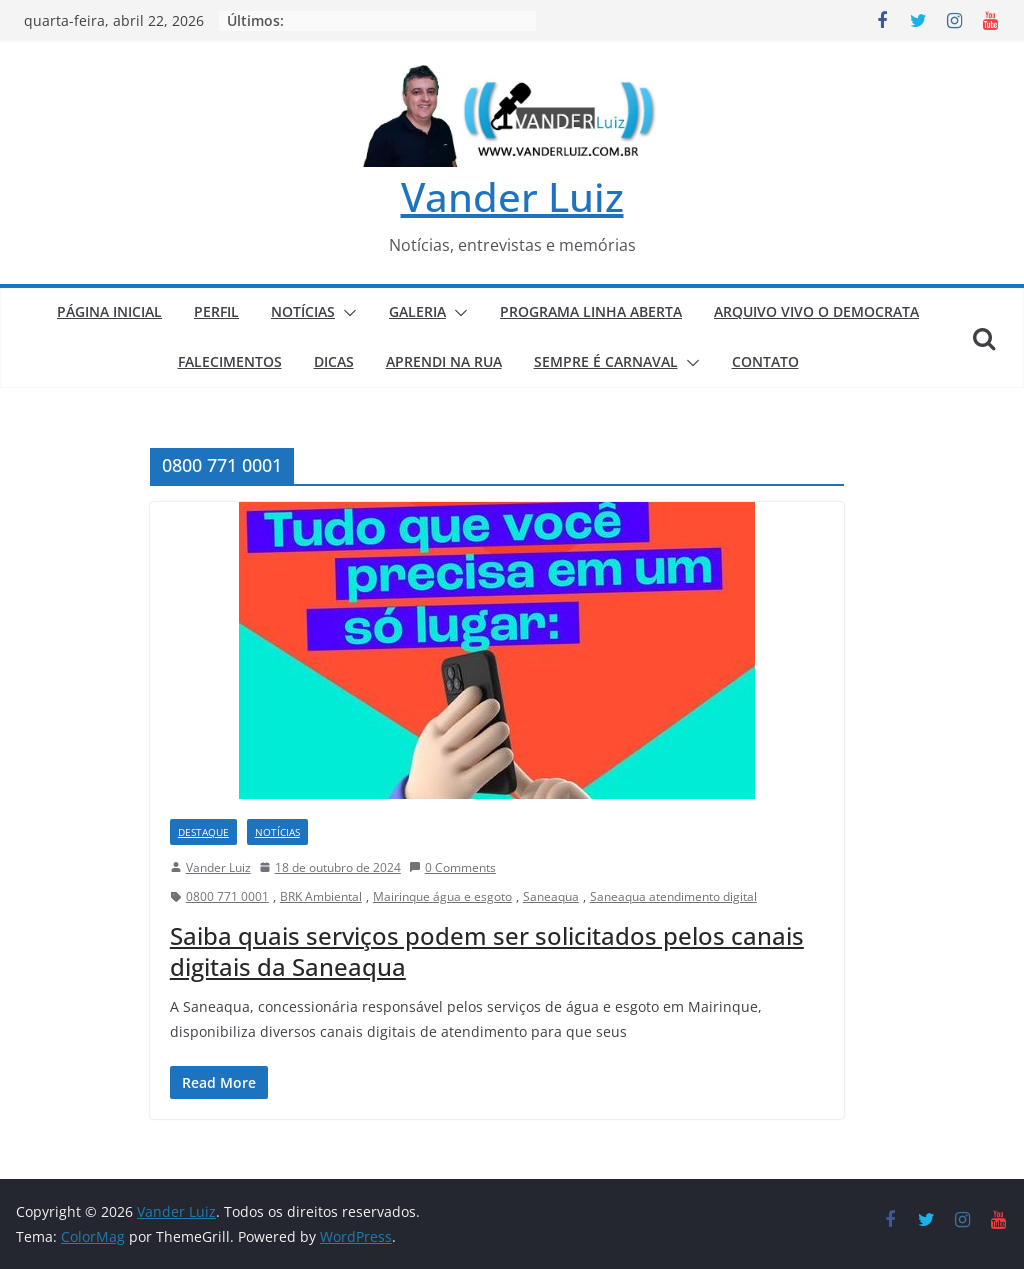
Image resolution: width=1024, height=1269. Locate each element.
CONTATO (765, 361)
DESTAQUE (203, 832)
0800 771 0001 (227, 896)
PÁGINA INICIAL (109, 311)
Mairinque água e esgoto (442, 896)
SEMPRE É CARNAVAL (606, 361)
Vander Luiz (512, 196)
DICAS (334, 361)
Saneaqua (551, 896)
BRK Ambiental (321, 896)
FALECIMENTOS (230, 361)
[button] (346, 313)
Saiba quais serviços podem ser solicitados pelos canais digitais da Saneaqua (487, 951)
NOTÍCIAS (303, 311)
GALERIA (417, 311)
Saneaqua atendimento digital (673, 896)
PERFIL (216, 311)
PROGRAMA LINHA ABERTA (591, 311)
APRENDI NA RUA (444, 361)
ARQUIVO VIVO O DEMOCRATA (816, 311)
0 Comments (452, 867)
